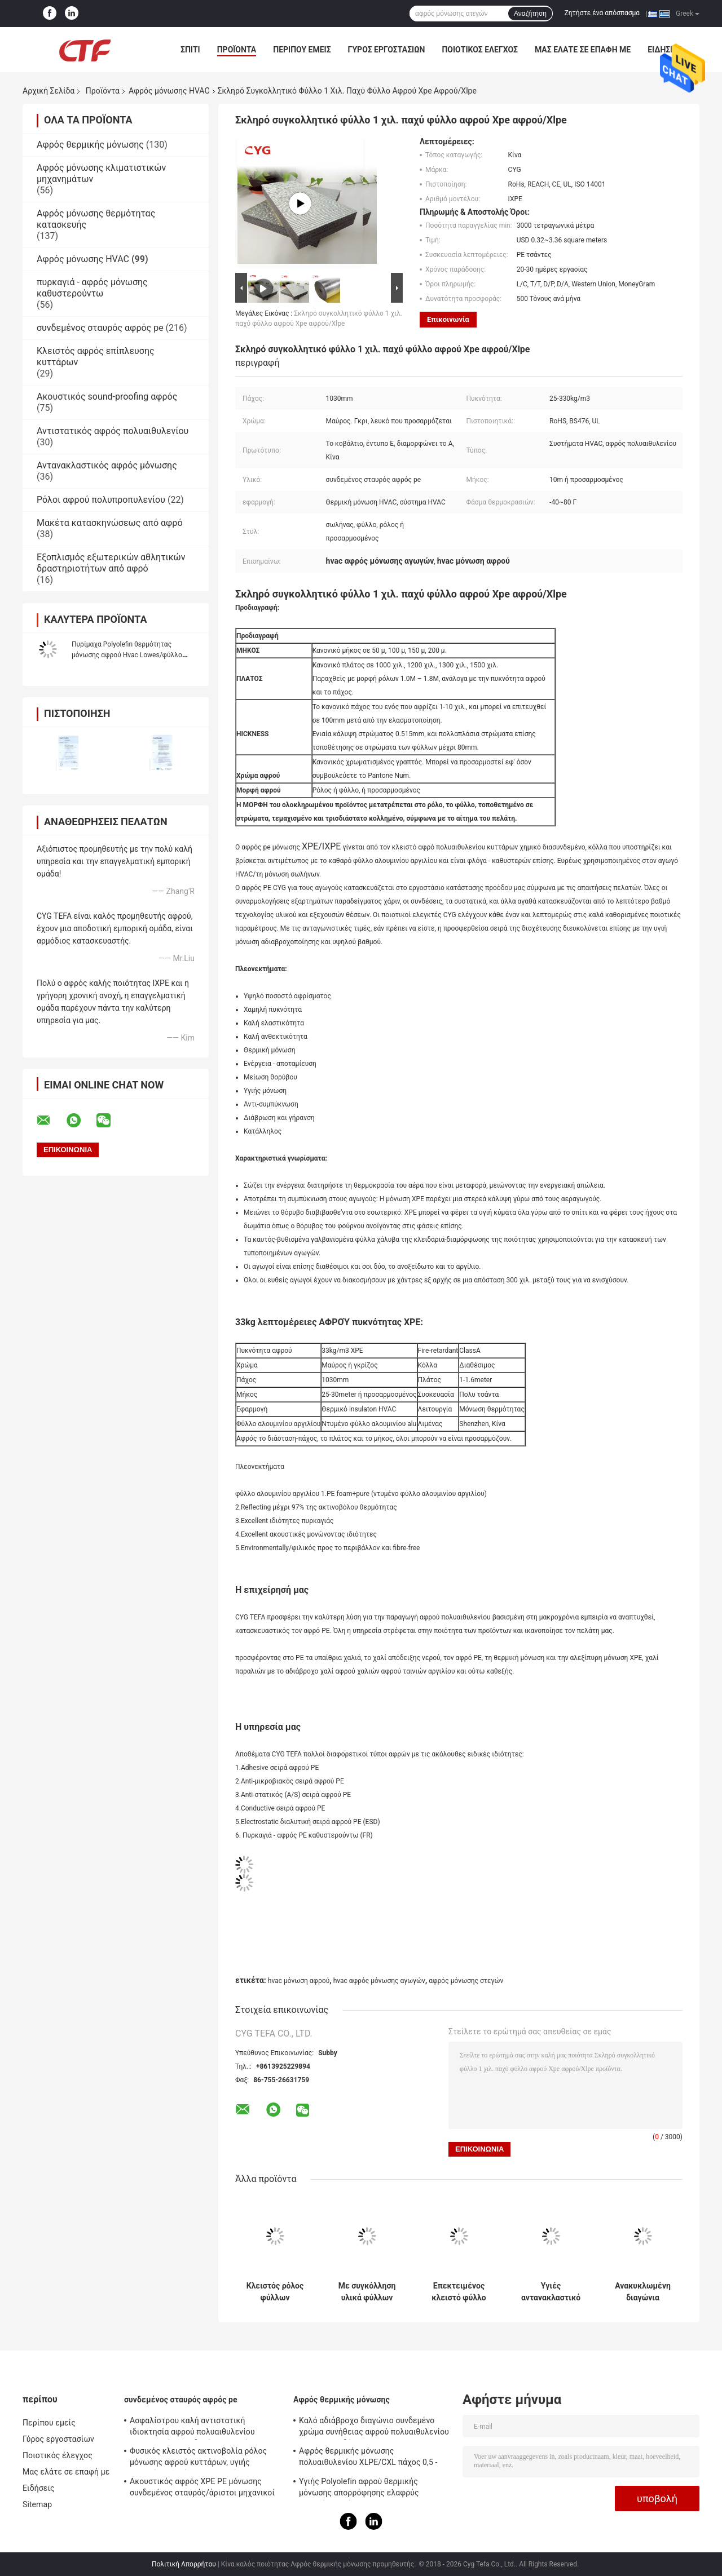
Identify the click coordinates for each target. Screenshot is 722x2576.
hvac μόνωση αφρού (298, 1981)
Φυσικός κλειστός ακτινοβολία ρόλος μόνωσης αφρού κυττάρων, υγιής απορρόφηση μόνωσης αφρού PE (198, 2458)
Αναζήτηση (530, 13)
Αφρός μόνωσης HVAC (169, 90)
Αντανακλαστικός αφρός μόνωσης (107, 465)
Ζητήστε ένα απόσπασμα (602, 13)
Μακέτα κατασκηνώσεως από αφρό (110, 522)
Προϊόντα (237, 49)
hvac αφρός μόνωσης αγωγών (379, 1981)
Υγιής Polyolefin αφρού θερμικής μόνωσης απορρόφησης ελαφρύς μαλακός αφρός (359, 2488)
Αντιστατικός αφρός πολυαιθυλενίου (112, 431)
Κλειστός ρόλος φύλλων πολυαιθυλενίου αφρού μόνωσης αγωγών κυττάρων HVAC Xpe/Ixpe (275, 2292)
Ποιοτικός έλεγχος (480, 49)
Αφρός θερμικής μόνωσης (90, 144)
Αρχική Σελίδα (48, 90)
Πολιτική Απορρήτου (184, 2564)
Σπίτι (190, 49)
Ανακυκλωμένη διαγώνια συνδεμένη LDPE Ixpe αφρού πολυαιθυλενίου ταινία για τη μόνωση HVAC (643, 2292)
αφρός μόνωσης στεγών (466, 1981)
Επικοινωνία (448, 319)
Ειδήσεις (39, 2488)
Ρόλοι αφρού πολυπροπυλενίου (101, 499)
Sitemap (37, 2504)
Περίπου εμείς (302, 49)
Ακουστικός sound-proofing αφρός (107, 396)
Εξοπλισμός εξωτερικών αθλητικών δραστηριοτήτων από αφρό (111, 563)
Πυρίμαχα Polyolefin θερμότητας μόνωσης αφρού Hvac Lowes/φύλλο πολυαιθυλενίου (127, 655)
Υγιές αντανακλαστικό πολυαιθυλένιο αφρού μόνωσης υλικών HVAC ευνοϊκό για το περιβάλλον (550, 2292)
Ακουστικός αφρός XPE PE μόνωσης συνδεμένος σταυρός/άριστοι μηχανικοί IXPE (202, 2488)
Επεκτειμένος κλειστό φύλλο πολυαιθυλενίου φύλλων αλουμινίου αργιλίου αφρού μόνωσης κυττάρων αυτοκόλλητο (459, 2292)
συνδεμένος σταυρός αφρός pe (100, 327)
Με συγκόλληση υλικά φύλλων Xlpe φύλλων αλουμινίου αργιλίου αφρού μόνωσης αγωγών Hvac (367, 2292)
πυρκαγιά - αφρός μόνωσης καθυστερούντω (92, 288)
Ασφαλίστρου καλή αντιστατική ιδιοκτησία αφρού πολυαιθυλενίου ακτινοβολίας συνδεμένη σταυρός (192, 2428)
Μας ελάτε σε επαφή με (583, 49)
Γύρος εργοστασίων (386, 49)
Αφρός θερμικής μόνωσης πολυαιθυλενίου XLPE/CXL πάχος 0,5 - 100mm (368, 2458)
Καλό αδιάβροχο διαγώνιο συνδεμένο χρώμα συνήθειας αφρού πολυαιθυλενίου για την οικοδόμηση (374, 2428)
